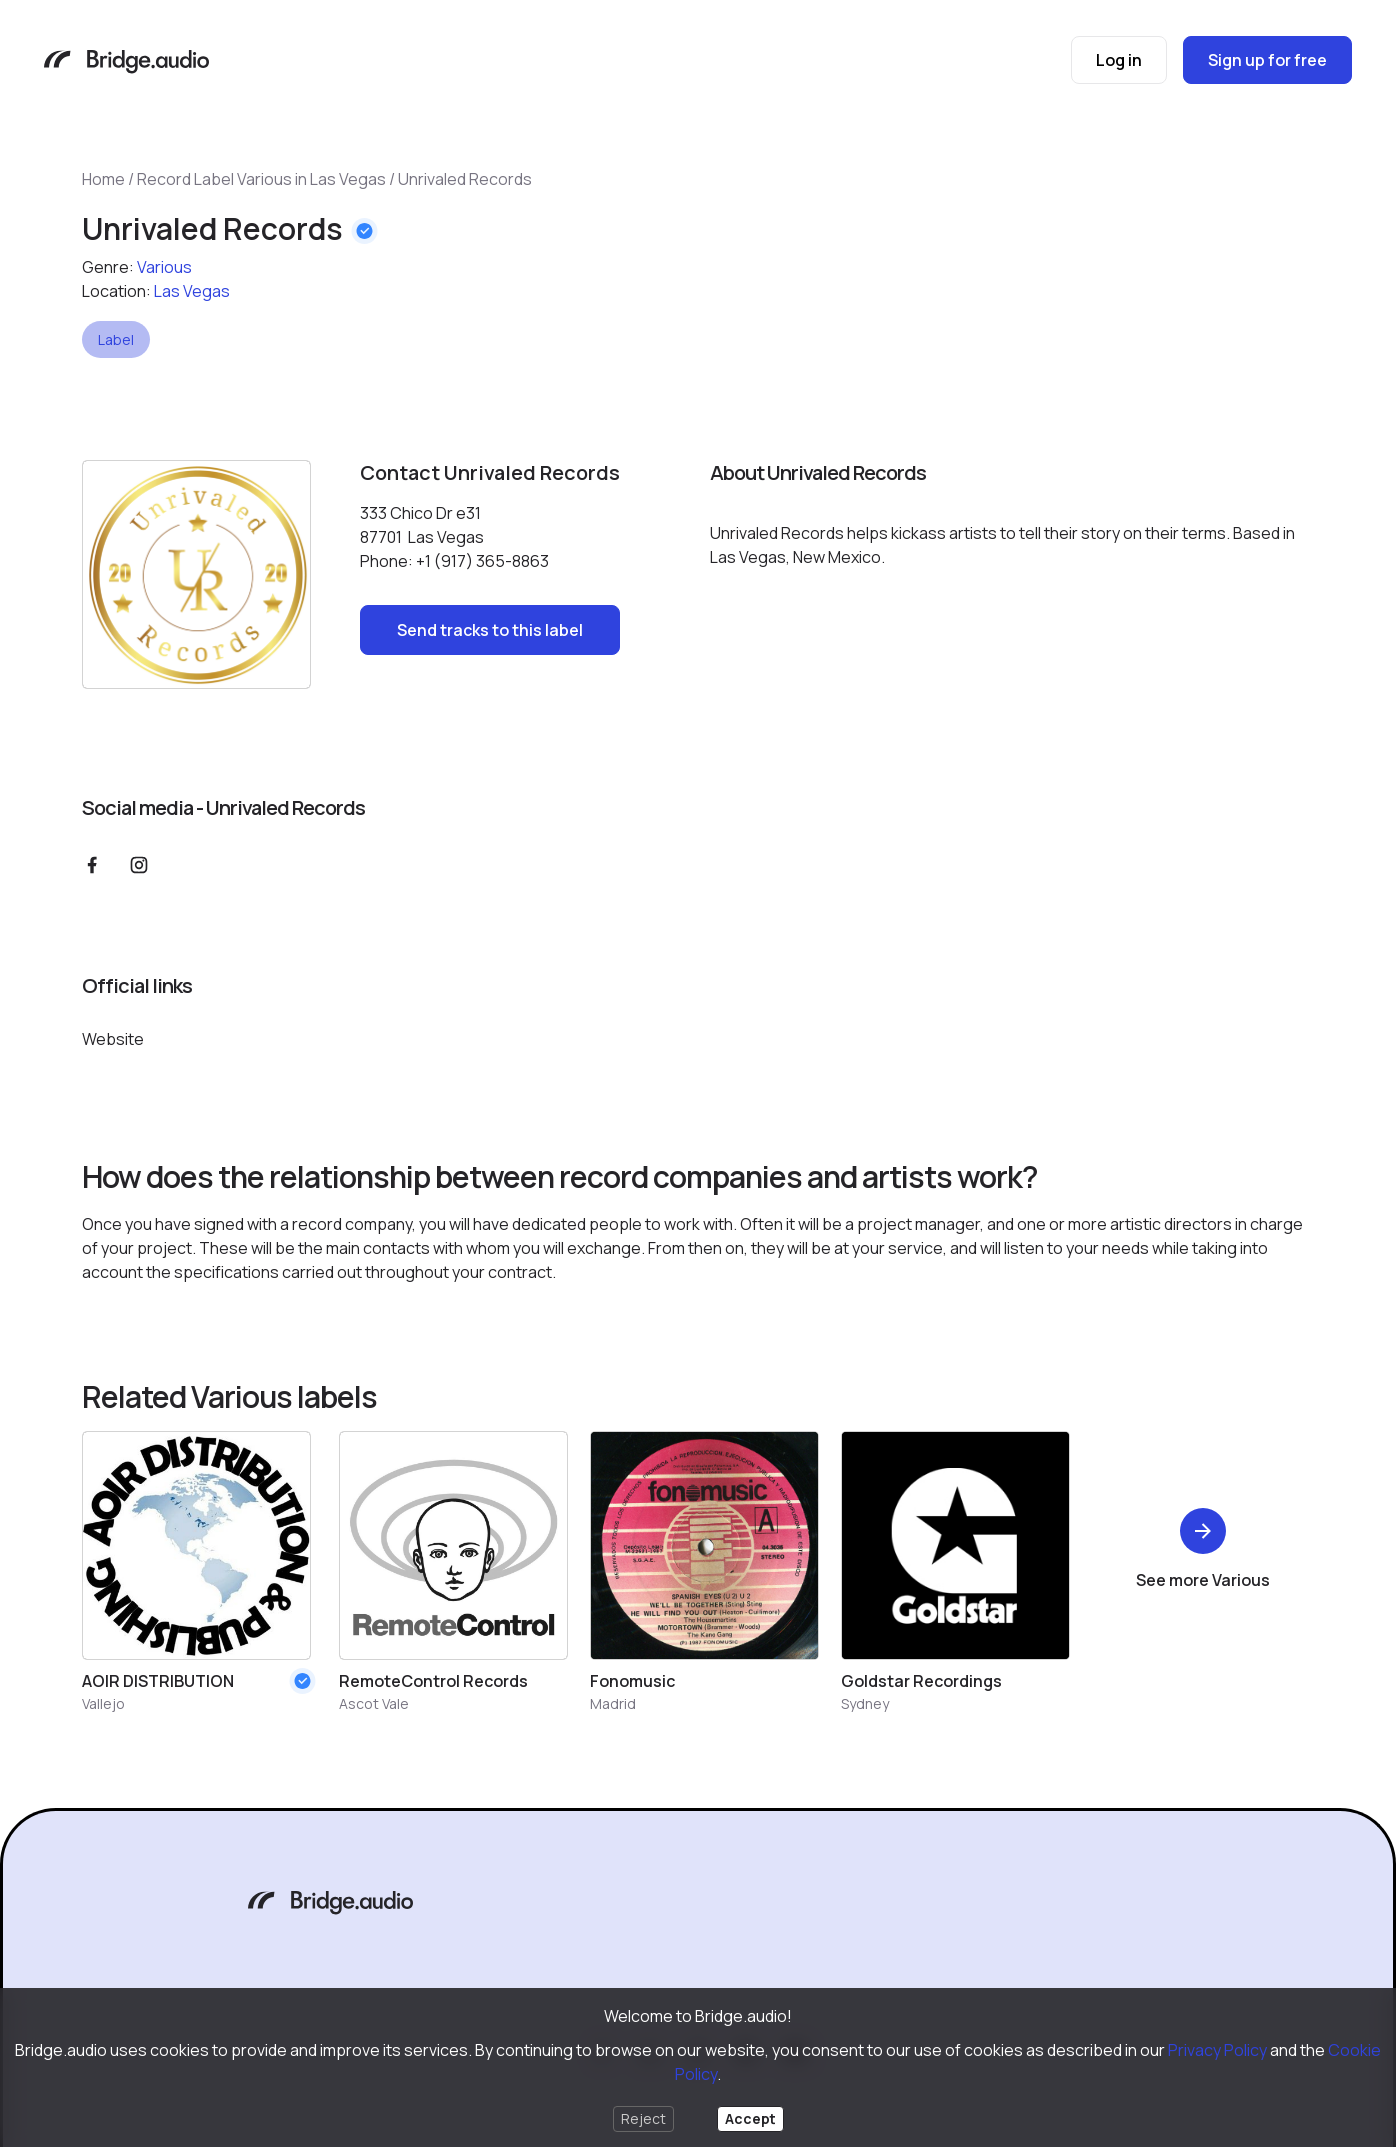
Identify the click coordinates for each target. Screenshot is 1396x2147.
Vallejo (103, 1703)
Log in (1119, 60)
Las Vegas (192, 291)
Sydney (865, 1703)
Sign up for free (1267, 60)
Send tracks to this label (490, 630)
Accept (750, 2118)
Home (103, 179)
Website (113, 1039)
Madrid (613, 1703)
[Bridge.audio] (126, 63)
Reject (643, 2118)
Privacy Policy (1217, 2050)
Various (164, 267)
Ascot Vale (374, 1703)
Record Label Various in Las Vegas (261, 179)
